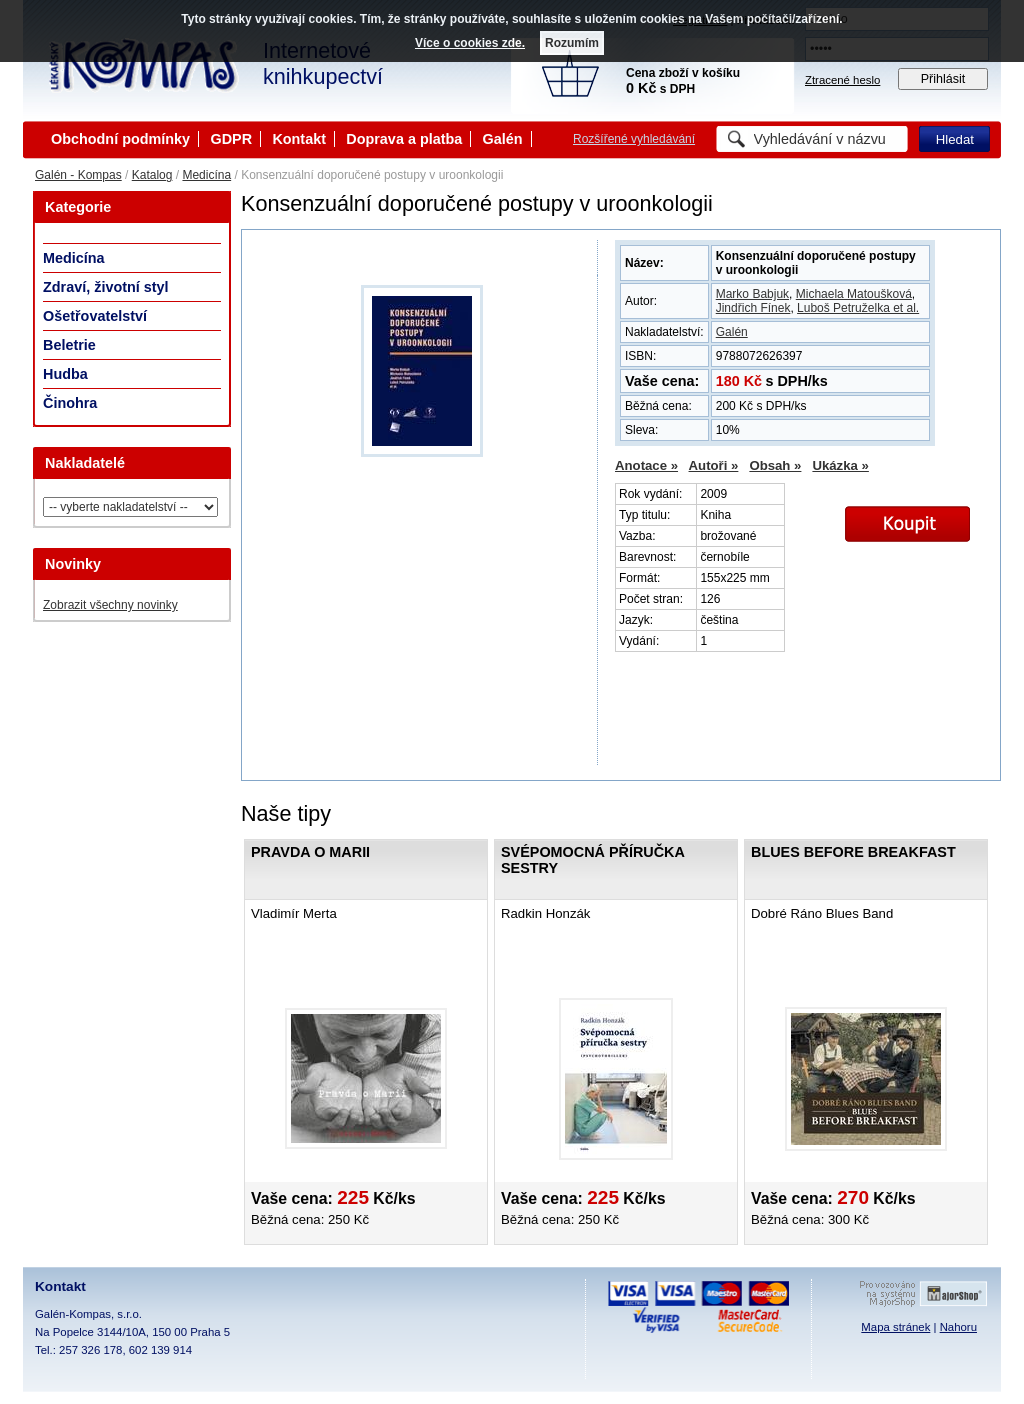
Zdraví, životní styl (106, 287)
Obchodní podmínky (120, 139)
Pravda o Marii (310, 852)
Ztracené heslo (842, 80)
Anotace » (646, 465)
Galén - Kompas (78, 175)
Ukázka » (840, 465)
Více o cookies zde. (470, 43)
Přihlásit (943, 79)
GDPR (231, 139)
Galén (503, 139)
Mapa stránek (895, 1327)
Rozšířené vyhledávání (634, 139)
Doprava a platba (404, 139)
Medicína (206, 175)
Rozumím (572, 43)
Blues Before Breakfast (853, 852)
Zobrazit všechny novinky (110, 605)
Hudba (65, 374)
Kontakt (299, 139)
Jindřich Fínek (753, 308)
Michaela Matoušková (854, 294)
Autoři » (714, 465)
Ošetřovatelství (95, 316)
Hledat (955, 139)
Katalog (152, 175)
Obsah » (775, 465)
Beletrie (69, 345)
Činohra (70, 403)
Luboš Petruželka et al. (858, 308)
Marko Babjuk (752, 294)
